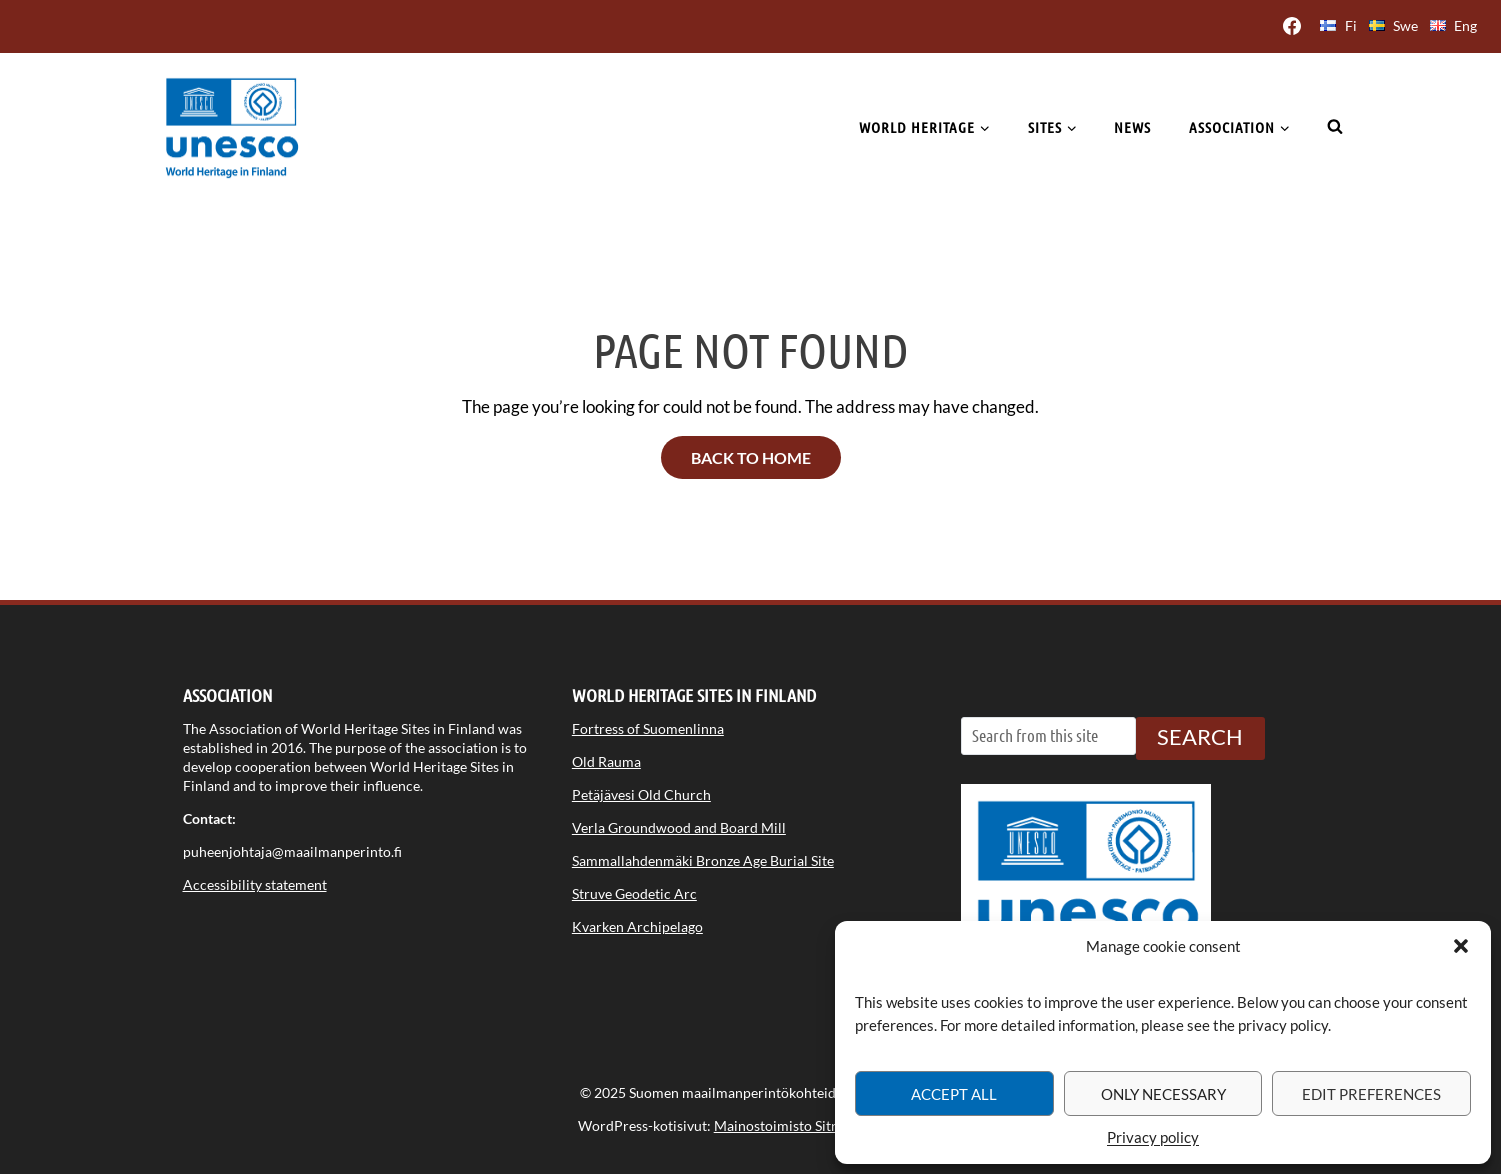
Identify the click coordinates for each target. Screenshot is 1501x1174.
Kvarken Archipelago (637, 926)
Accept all (954, 1094)
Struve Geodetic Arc (634, 893)
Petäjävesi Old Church (641, 794)
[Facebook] (1292, 26)
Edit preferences (1371, 1094)
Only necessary (1163, 1094)
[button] (1461, 946)
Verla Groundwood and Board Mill (679, 827)
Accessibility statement (255, 884)
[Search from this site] (1048, 736)
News (1132, 127)
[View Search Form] (1335, 127)
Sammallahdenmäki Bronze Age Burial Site (703, 860)
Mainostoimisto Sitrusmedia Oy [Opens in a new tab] (812, 1125)
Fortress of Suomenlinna (648, 728)
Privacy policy (1153, 1137)
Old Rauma (606, 761)
